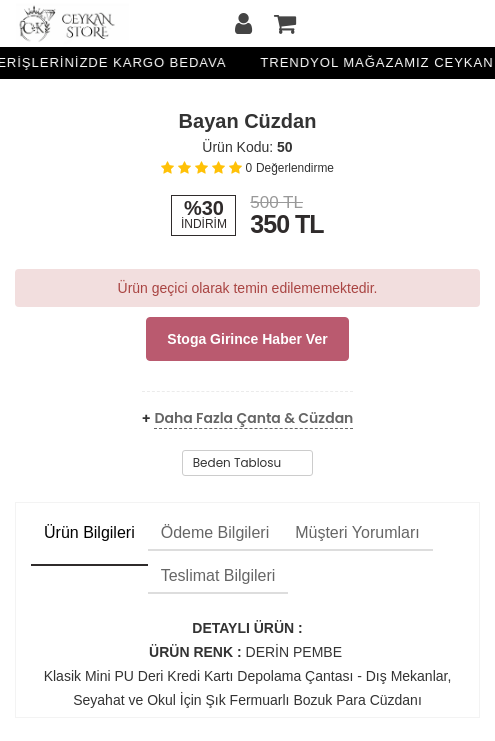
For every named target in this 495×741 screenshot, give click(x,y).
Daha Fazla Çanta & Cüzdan (253, 418)
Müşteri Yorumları (357, 532)
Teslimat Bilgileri (218, 575)
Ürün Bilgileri (89, 532)
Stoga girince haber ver (247, 339)
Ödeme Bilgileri (215, 532)
